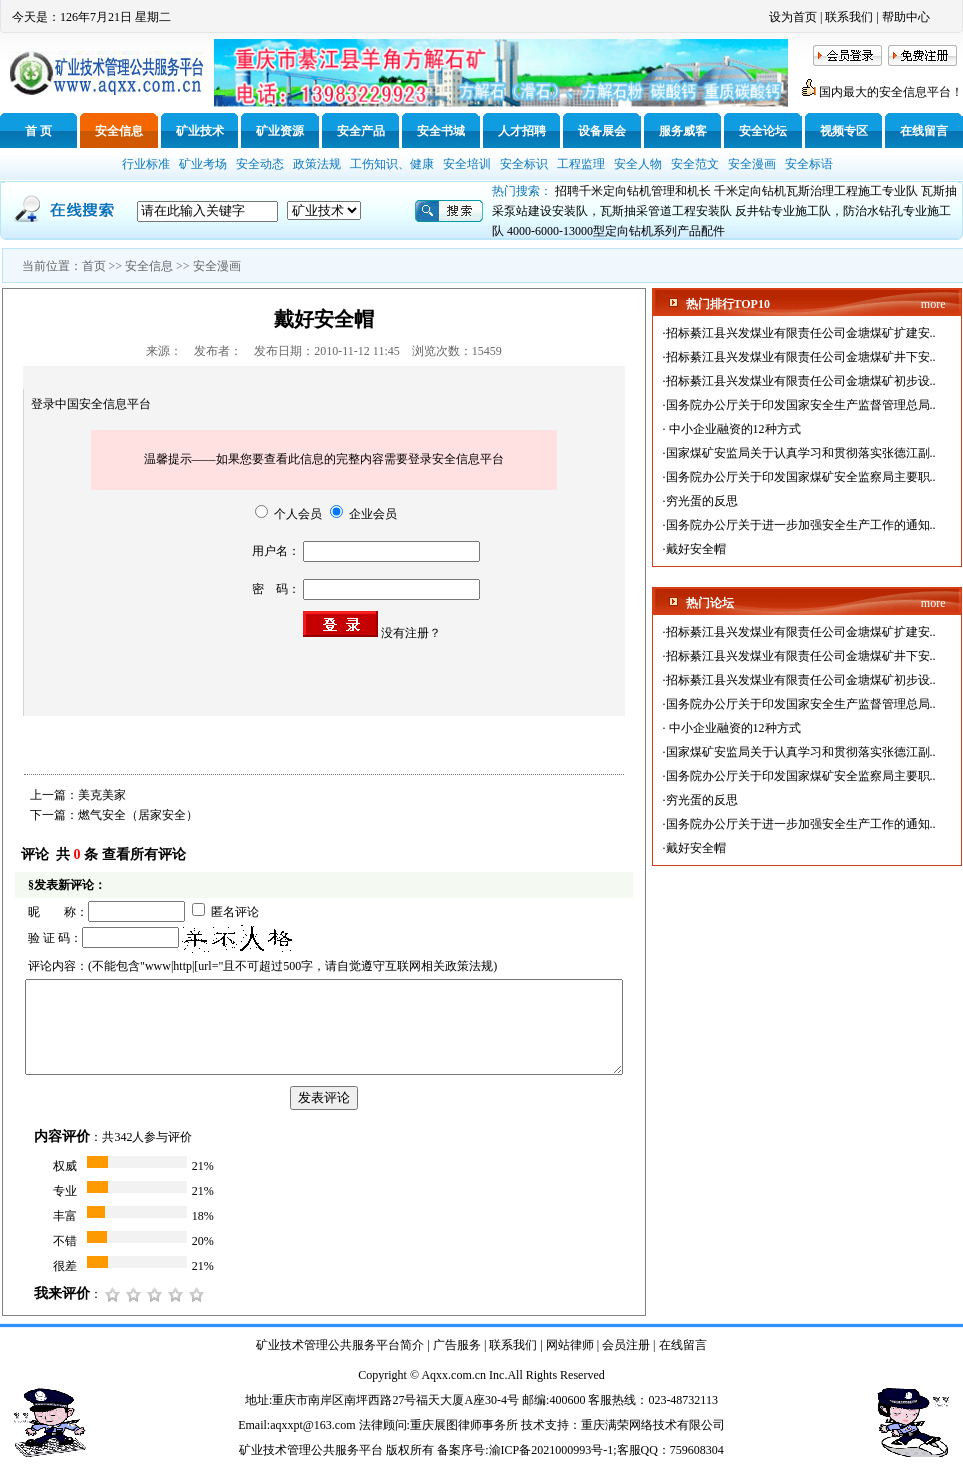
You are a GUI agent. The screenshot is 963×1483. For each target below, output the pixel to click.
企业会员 (363, 514)
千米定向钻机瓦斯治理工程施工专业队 (816, 191)
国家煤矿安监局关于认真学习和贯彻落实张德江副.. (801, 453)
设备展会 (602, 131)
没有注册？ (411, 633)
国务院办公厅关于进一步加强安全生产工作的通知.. (801, 525)
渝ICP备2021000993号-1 (551, 1450)
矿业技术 (200, 131)
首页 (94, 266)
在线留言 (924, 131)
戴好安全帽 (696, 549)
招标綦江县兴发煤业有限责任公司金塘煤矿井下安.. (801, 357)
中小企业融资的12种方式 (733, 429)
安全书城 (441, 131)
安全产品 (361, 131)
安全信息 (119, 131)
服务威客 (683, 131)
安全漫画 (217, 266)
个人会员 (288, 514)
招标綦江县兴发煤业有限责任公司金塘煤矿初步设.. (801, 381)
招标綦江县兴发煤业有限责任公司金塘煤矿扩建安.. (801, 333)
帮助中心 (906, 17)
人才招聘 (522, 131)
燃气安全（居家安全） (138, 815)
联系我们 (849, 17)
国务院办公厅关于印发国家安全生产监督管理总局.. (801, 405)
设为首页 (793, 17)
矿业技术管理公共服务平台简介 (340, 1345)
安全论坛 (763, 131)
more (933, 304)
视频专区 (844, 131)
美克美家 (102, 795)
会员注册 (626, 1345)
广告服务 (457, 1345)
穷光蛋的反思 (702, 501)
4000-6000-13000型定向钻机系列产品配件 (616, 231)
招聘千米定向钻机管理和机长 (633, 191)
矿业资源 (280, 131)
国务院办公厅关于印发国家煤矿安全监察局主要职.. (801, 477)
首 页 (38, 131)
